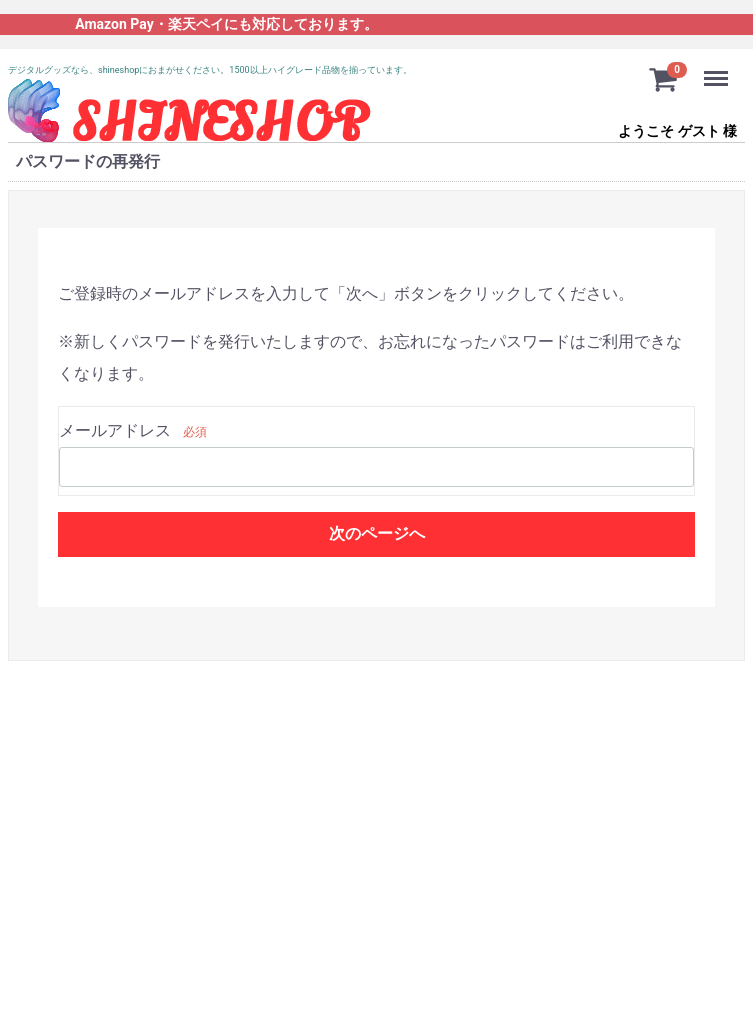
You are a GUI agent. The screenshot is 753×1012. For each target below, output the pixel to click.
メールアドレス (115, 430)
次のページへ (377, 533)
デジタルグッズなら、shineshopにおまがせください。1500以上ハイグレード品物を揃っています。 (210, 70)
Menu (718, 69)
